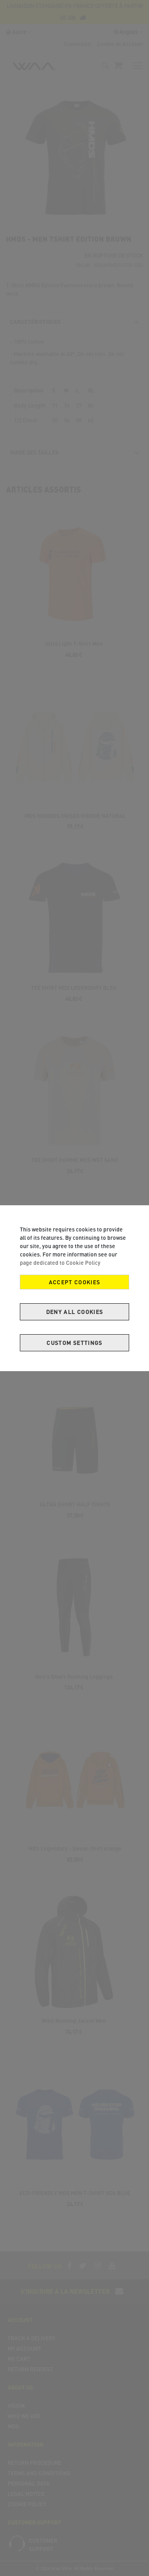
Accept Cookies (75, 1282)
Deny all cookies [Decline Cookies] (74, 1311)
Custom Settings (74, 1342)
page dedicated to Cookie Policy (60, 1262)
